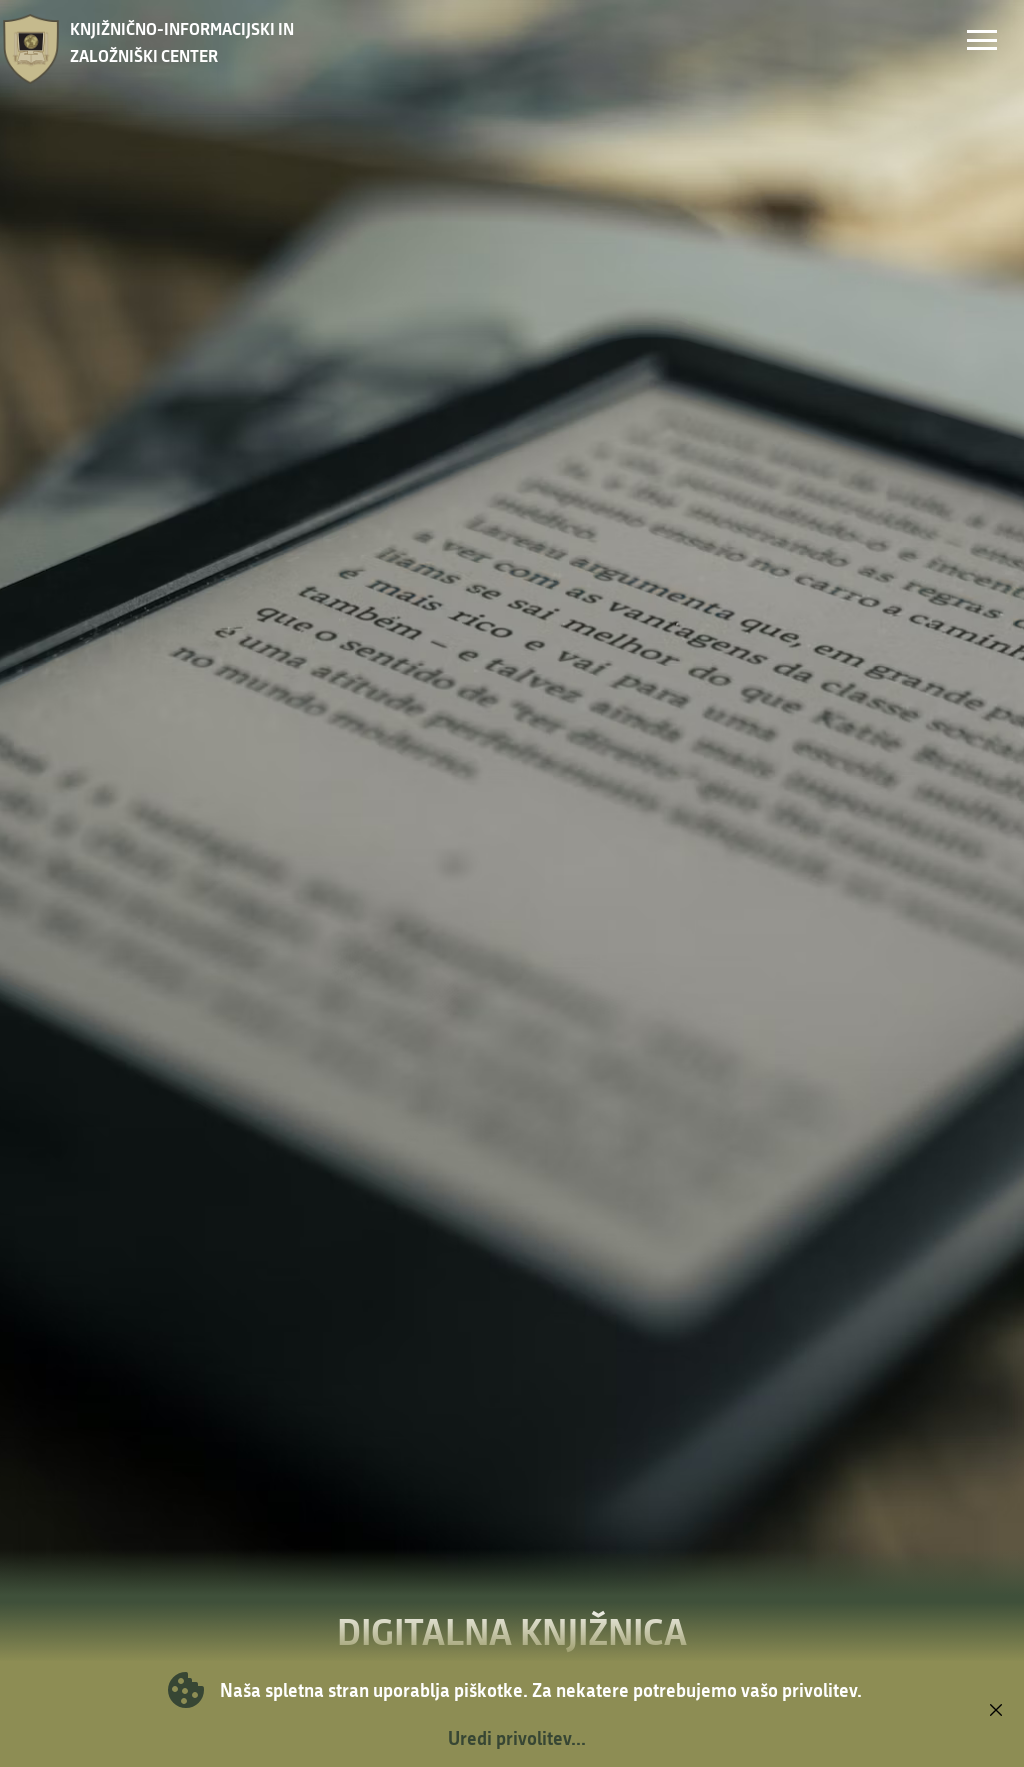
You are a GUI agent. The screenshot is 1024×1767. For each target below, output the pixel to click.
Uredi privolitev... (517, 1738)
